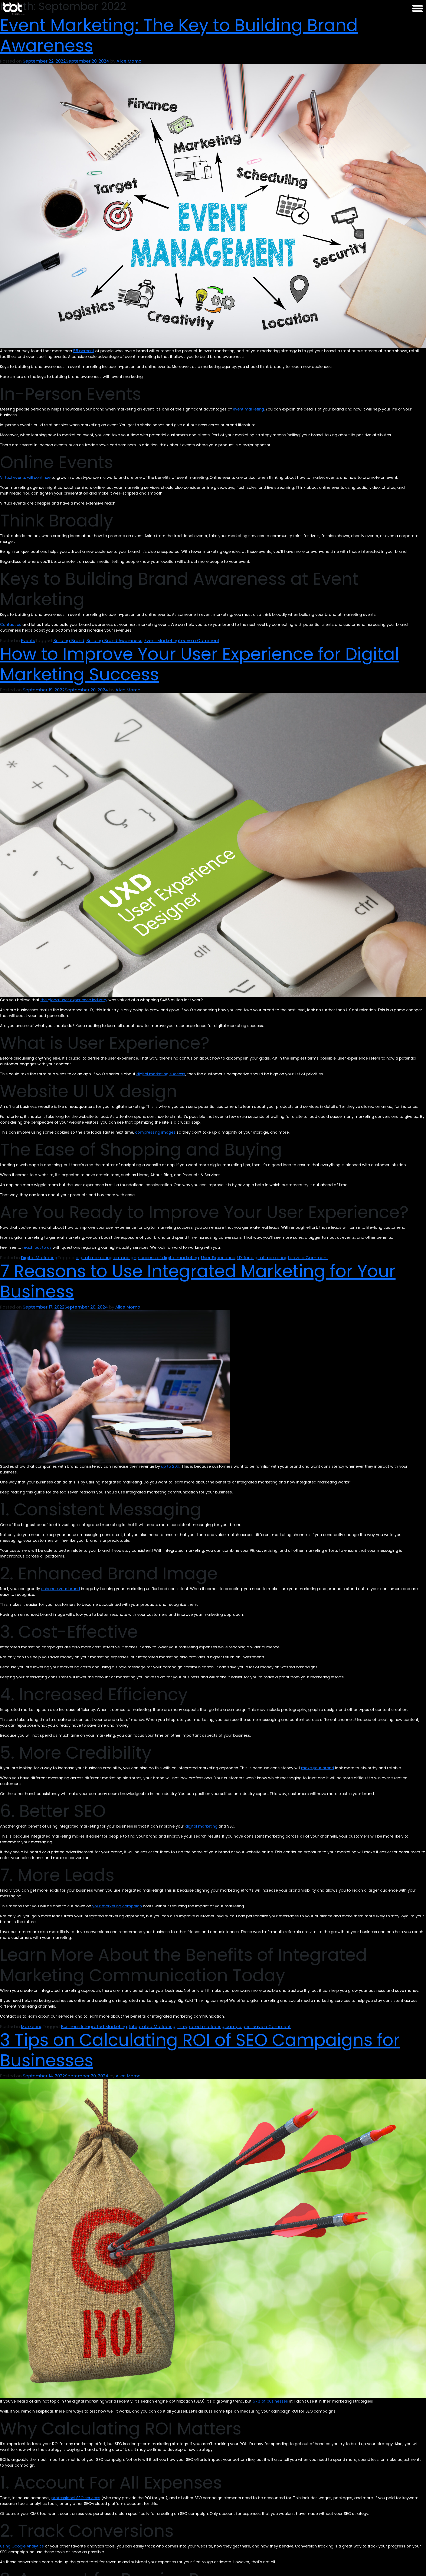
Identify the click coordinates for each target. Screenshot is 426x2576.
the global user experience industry (73, 1000)
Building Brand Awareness (114, 641)
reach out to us (37, 1247)
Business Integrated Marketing (94, 2027)
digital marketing (201, 1826)
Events (28, 641)
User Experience (218, 1258)
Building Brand (68, 641)
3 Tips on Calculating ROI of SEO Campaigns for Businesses (200, 2050)
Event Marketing (161, 641)
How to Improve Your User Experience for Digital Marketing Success (199, 664)
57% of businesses (270, 2401)
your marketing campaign (116, 1906)
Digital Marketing (39, 1258)
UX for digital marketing (262, 1258)
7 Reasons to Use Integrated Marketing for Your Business (198, 1281)
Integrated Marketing (152, 2027)
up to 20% (170, 1466)
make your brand (317, 1768)
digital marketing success (160, 1074)
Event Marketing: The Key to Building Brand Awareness (179, 35)
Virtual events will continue (25, 477)
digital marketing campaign (106, 1258)
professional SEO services (75, 2497)
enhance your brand (60, 1588)
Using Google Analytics (22, 2546)
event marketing (248, 409)
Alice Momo (129, 61)
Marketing (32, 2027)
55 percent (83, 350)
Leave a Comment (199, 641)
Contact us (10, 624)
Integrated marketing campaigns (213, 2027)
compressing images (155, 1132)
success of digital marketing (168, 1258)
